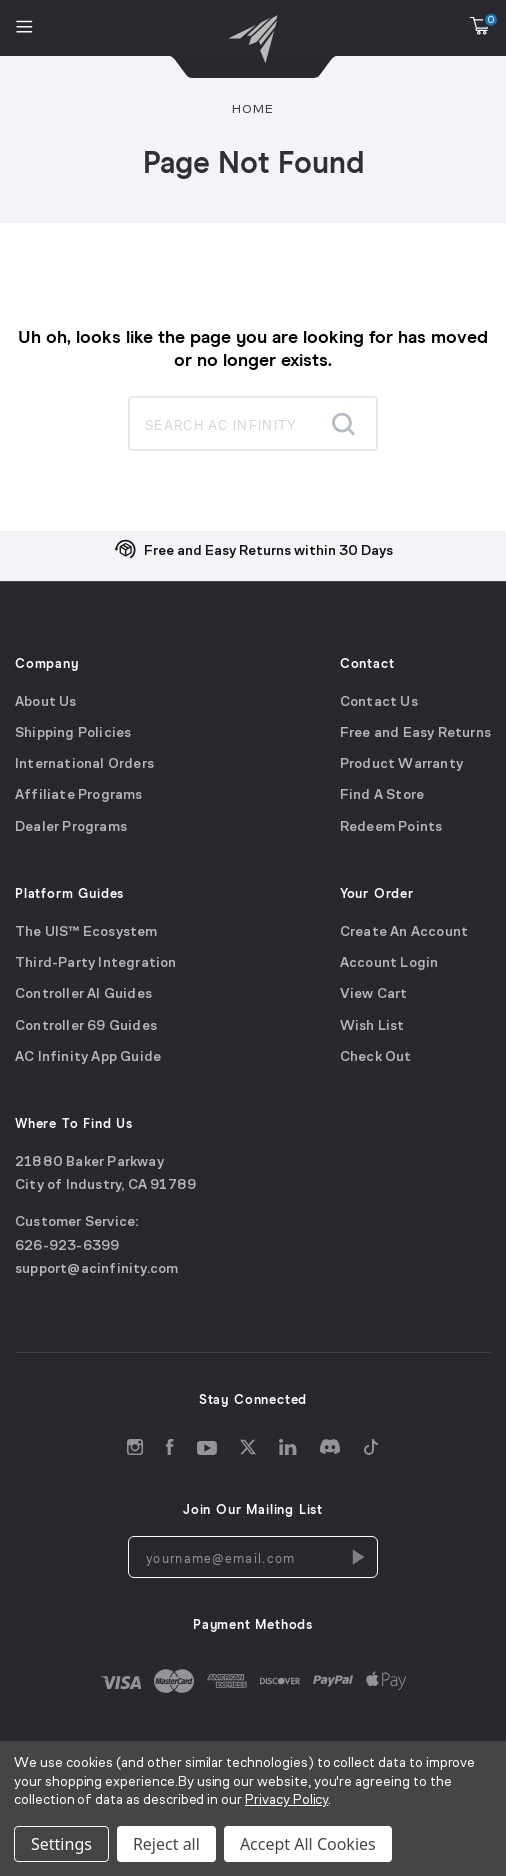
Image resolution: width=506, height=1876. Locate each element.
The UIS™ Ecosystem (86, 932)
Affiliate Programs (79, 796)
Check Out (376, 1057)
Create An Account (404, 932)
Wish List (372, 1026)
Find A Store (382, 796)
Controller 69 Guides (86, 1026)
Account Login (389, 963)
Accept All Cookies (308, 1844)
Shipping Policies (73, 733)
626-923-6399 (67, 1246)
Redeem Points (391, 827)
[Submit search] (343, 424)
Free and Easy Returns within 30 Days (268, 551)
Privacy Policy (286, 1800)
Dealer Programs (71, 827)
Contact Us (379, 702)
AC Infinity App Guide (88, 1057)
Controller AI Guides (83, 995)
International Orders (84, 765)
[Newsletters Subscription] (357, 1558)
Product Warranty (401, 765)
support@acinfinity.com (96, 1269)
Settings (61, 1844)
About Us (46, 702)
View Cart (374, 995)
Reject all (166, 1844)
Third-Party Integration (96, 963)
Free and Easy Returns (415, 733)
